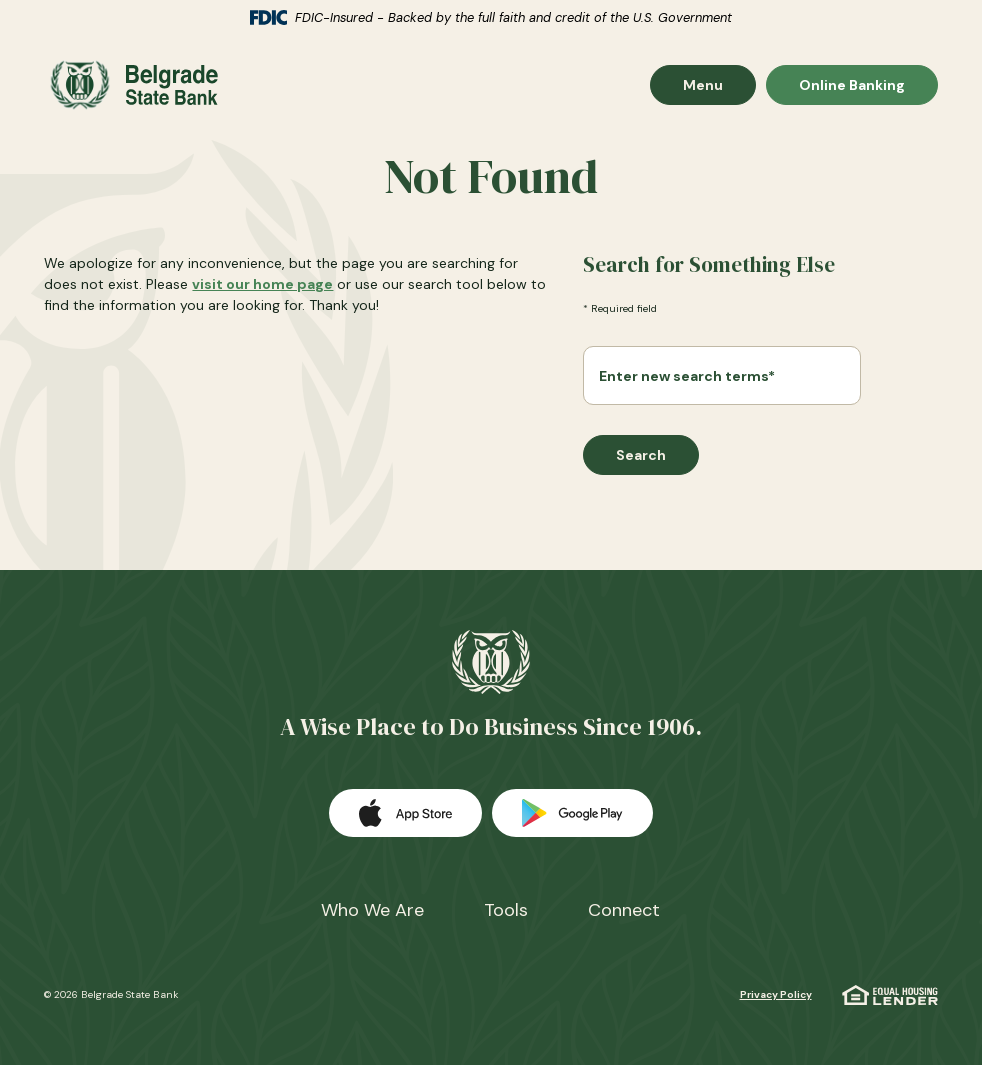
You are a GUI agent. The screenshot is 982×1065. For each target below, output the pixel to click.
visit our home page (262, 284)
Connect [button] (624, 910)
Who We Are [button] (372, 910)
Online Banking (851, 84)
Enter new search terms (687, 376)
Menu (719, 84)
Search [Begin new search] (641, 455)
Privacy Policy (776, 994)
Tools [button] (506, 910)
